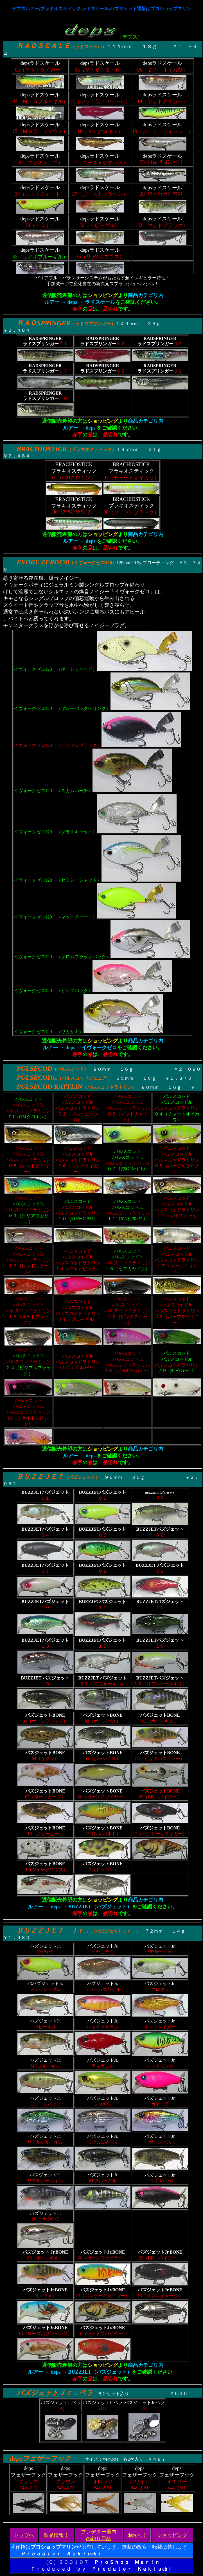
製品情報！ (56, 2535)
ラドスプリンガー (93, 323)
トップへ (24, 2535)
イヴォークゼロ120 (93, 562)
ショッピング (172, 2535)
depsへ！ (137, 2535)
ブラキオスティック (91, 449)
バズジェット (81, 1477)
